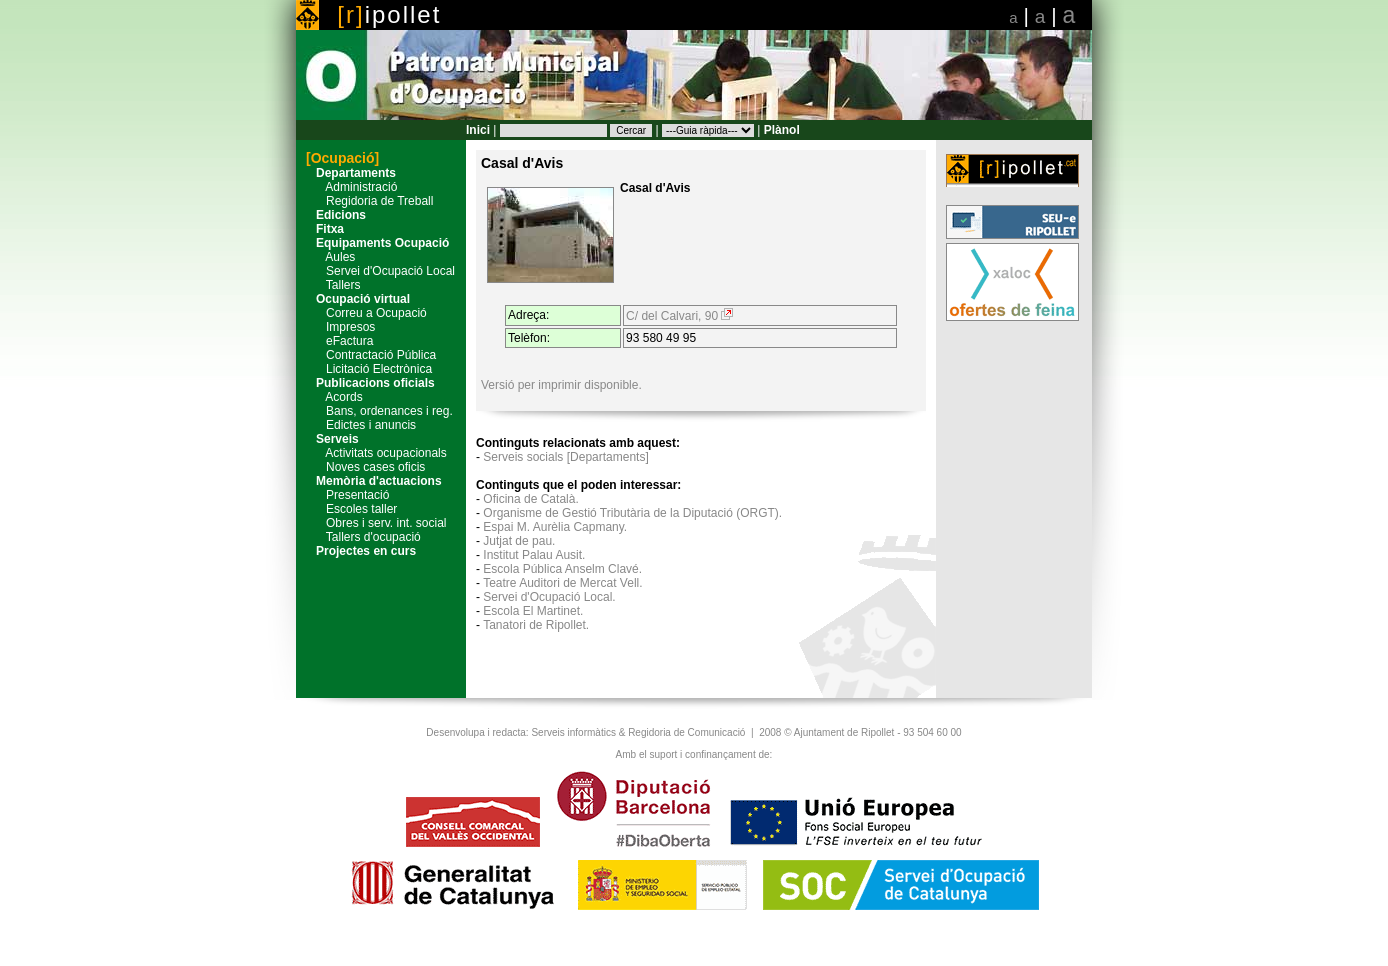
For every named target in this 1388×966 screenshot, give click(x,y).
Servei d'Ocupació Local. (549, 597)
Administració (351, 187)
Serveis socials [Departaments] (565, 457)
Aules (330, 257)
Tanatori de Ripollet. (536, 625)
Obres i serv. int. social (376, 523)
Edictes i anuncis (361, 425)
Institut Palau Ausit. (534, 555)
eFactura (339, 341)
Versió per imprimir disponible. (561, 385)
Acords (334, 397)
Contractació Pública (371, 355)
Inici (478, 130)
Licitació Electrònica (369, 369)
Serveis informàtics (573, 732)
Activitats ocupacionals (376, 453)
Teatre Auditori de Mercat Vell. (562, 583)
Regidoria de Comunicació (686, 732)
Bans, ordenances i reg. (379, 411)
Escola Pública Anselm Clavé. (562, 569)
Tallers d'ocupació (363, 537)
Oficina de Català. (530, 499)
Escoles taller (351, 509)
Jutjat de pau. (519, 541)
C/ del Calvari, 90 (679, 316)
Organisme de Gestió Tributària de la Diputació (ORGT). (632, 513)
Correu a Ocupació (366, 313)
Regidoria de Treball (369, 201)
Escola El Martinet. (533, 611)
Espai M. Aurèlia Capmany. (555, 527)
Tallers (333, 285)
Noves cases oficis (365, 467)
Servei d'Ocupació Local (380, 271)
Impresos (340, 327)
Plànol (782, 130)
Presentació (347, 495)
